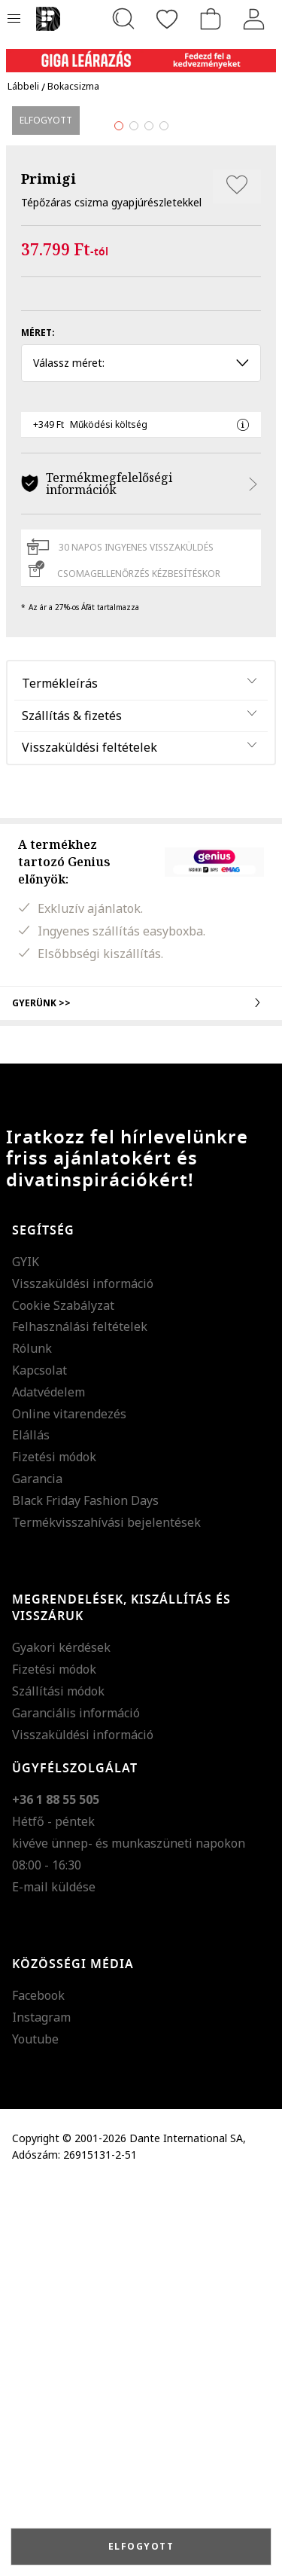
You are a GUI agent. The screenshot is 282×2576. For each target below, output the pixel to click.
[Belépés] (254, 19)
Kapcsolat (39, 1762)
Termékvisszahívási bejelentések (106, 1914)
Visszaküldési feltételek (89, 1139)
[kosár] (210, 19)
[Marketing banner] (141, 54)
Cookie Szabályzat (63, 1697)
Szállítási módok (58, 2083)
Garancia (37, 1871)
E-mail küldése (54, 2278)
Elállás (31, 1827)
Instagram (41, 2409)
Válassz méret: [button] (141, 755)
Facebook (38, 2387)
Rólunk (32, 1740)
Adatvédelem (48, 1783)
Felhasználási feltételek (79, 1719)
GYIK (25, 1654)
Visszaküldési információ (82, 1675)
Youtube (35, 2431)
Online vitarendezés (69, 1805)
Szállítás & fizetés (72, 1107)
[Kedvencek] (166, 19)
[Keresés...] (123, 19)
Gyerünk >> (141, 1394)
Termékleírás (60, 1075)
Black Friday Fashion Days (85, 1892)
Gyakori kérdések (61, 2039)
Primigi (48, 571)
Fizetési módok (54, 1849)
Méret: (38, 725)
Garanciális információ (76, 2104)
